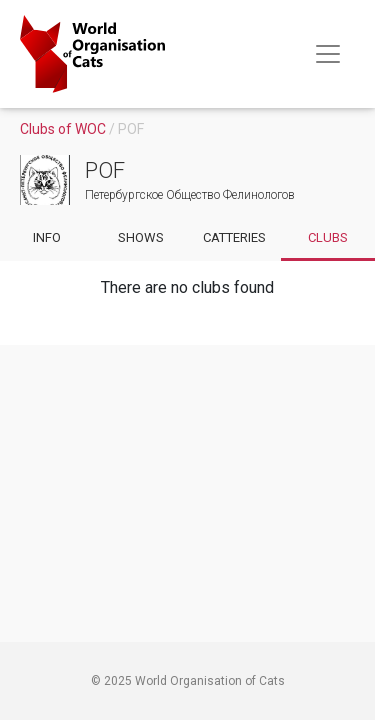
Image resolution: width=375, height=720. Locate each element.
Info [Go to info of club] (47, 237)
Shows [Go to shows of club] (141, 237)
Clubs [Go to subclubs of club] (328, 237)
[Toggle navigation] (328, 54)
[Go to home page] (92, 54)
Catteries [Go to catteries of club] (234, 237)
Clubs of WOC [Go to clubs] (64, 129)
